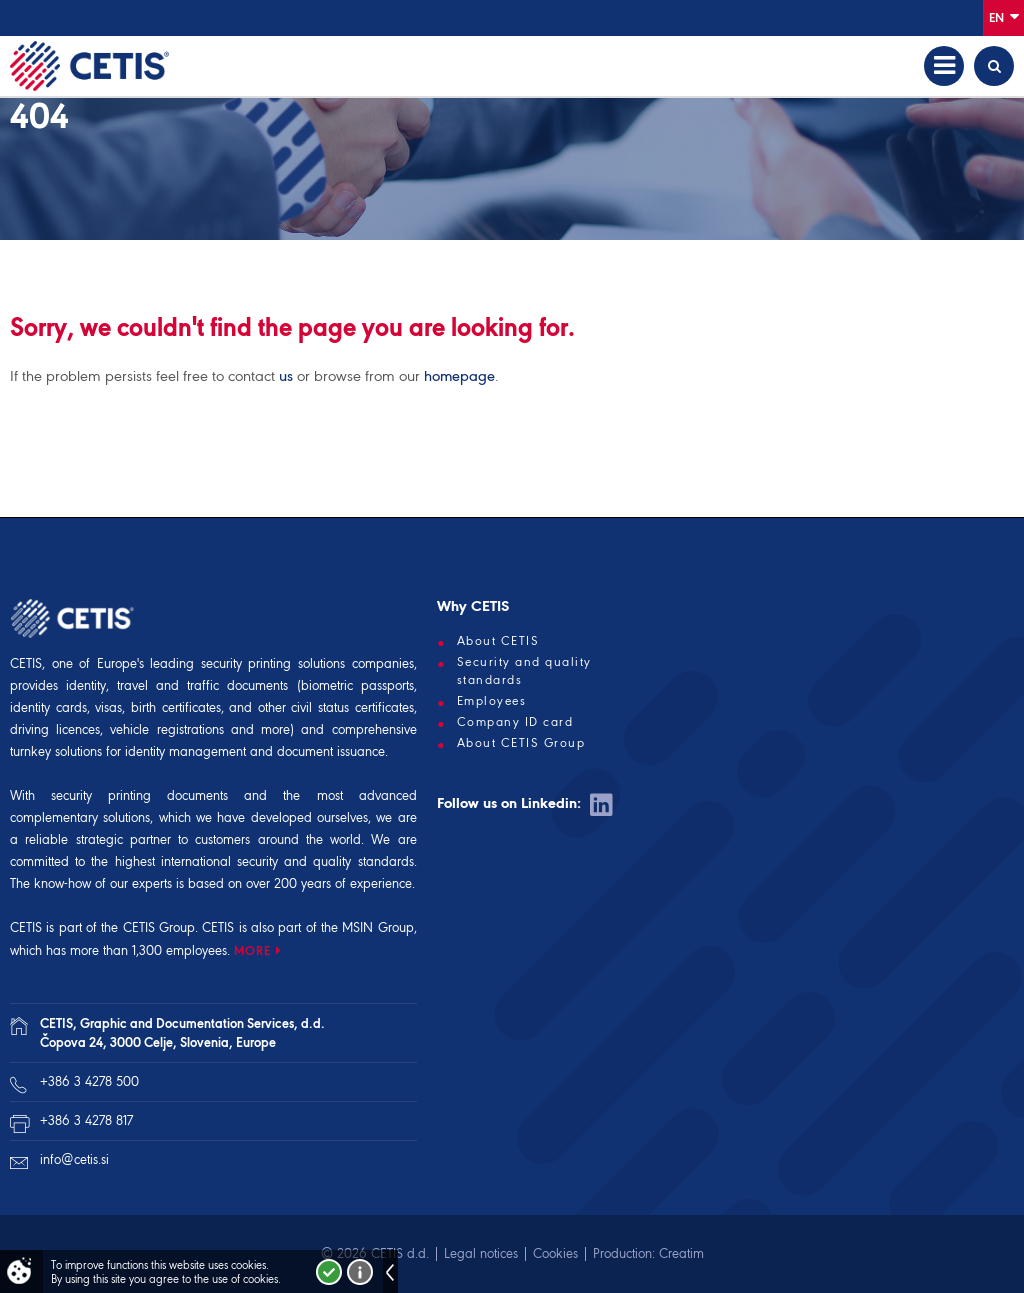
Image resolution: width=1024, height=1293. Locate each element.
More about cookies (360, 1272)
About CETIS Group (521, 743)
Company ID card (515, 722)
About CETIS (498, 641)
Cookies (555, 1253)
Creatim (681, 1253)
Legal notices (481, 1253)
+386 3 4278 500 (89, 1081)
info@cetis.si (74, 1159)
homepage (459, 376)
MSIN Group (377, 927)
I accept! (329, 1272)
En (1004, 16)
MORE (252, 950)
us (286, 376)
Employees (492, 701)
